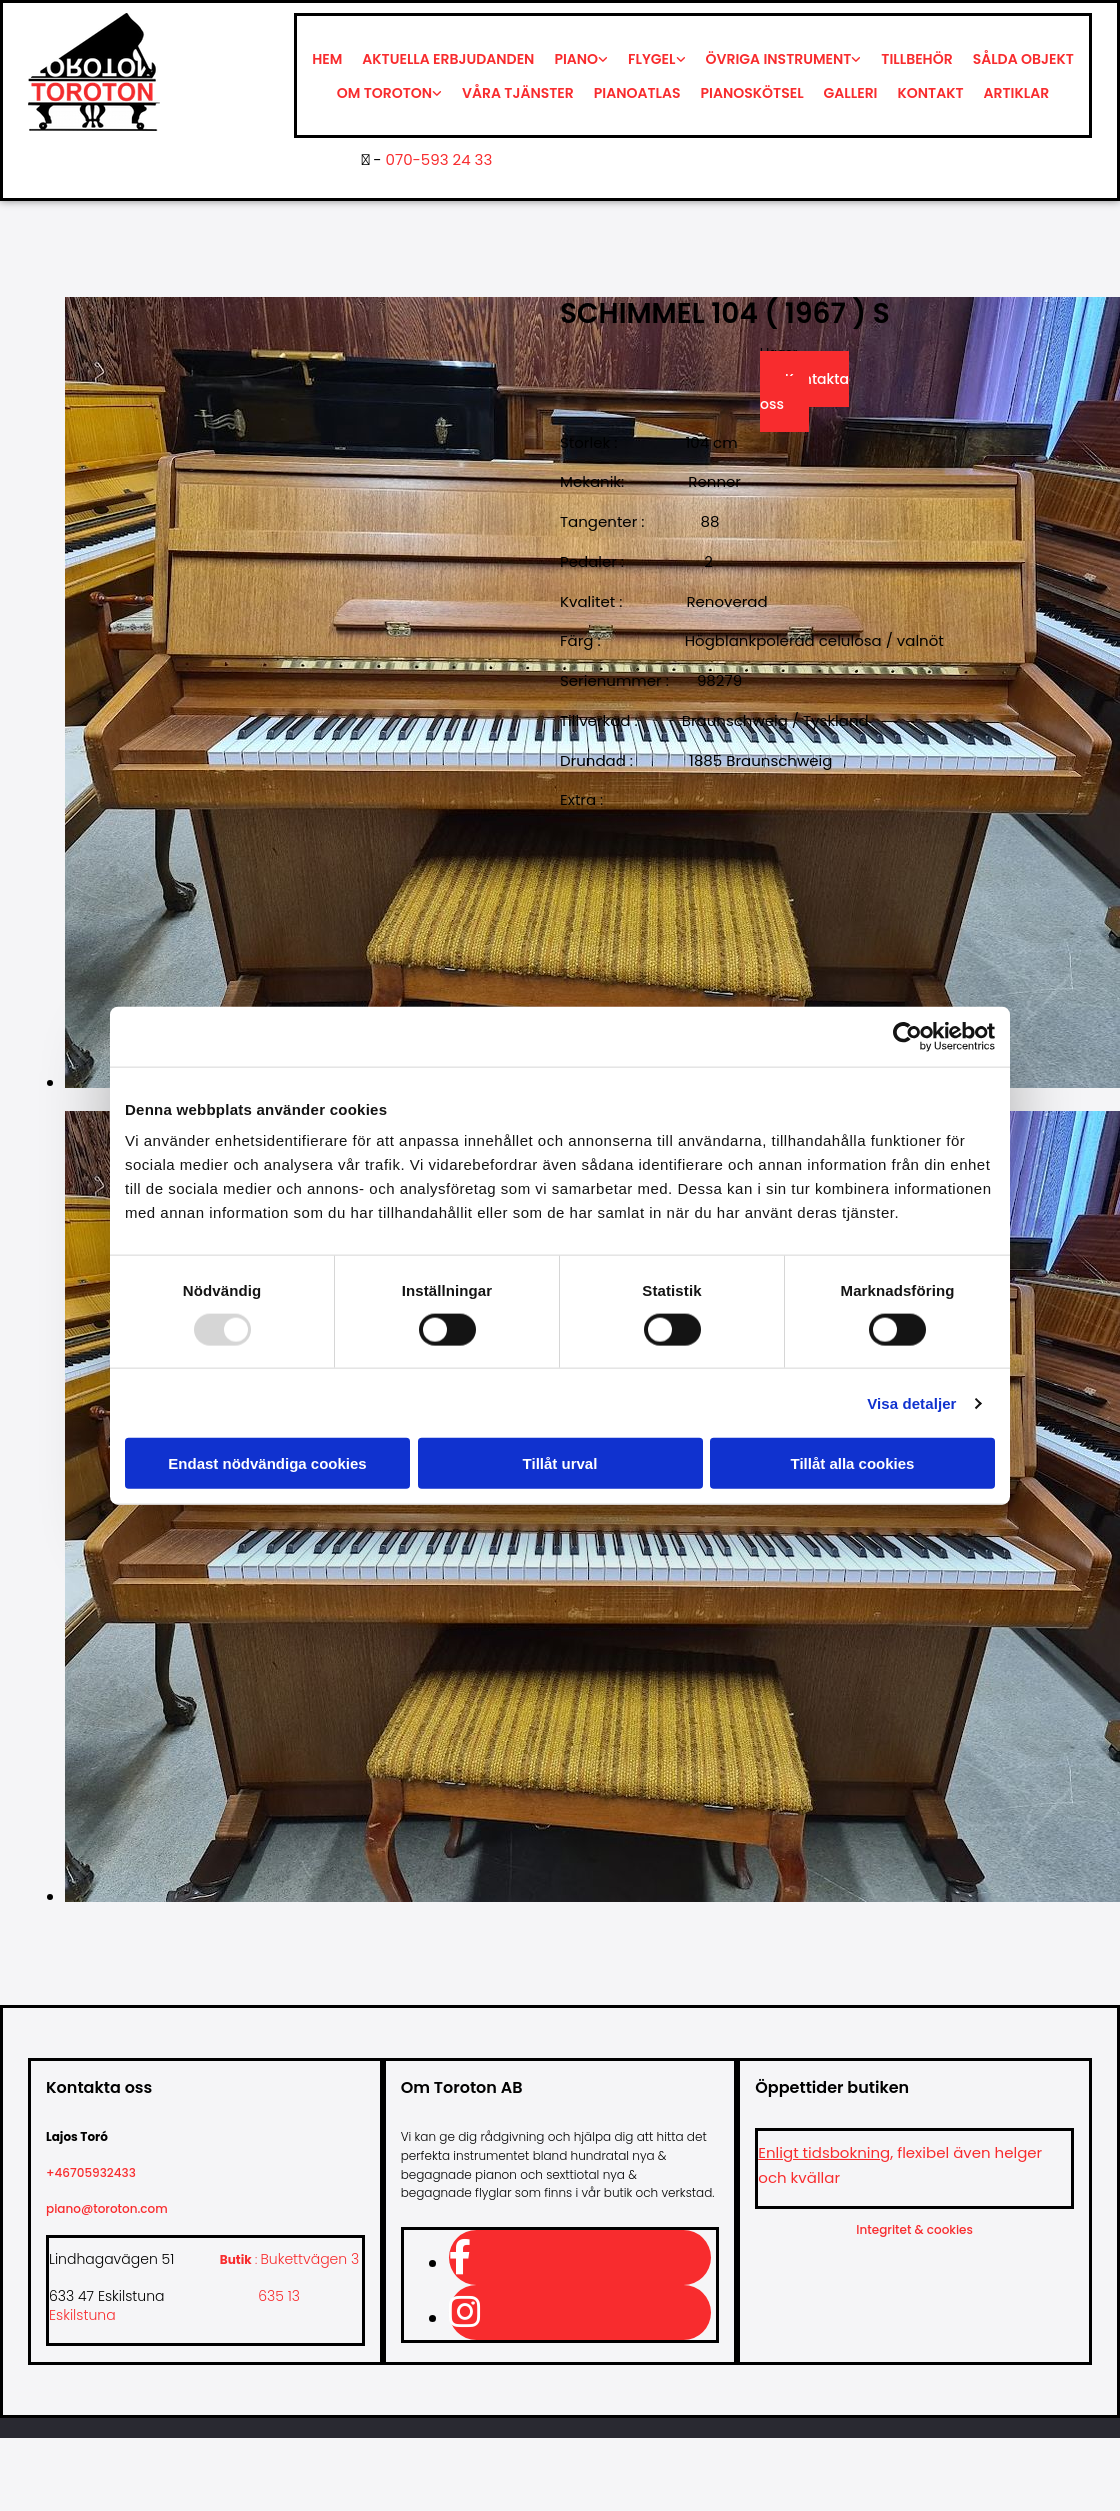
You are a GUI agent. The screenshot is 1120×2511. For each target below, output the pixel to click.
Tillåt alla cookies (853, 1463)
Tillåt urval (560, 1463)
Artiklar (1017, 93)
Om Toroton (384, 93)
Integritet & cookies (914, 2229)
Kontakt (931, 93)
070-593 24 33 (439, 159)
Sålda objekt (1023, 59)
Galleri (851, 93)
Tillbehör (916, 59)
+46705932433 (98, 2172)
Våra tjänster (518, 93)
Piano (576, 59)
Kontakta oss (804, 391)
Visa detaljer (911, 1402)
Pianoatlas (637, 93)
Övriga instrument (779, 59)
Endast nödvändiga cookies (267, 1463)
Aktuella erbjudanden (448, 59)
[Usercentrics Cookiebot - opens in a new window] (907, 1036)
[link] (581, 59)
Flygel (651, 59)
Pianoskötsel (752, 93)
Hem (327, 59)
